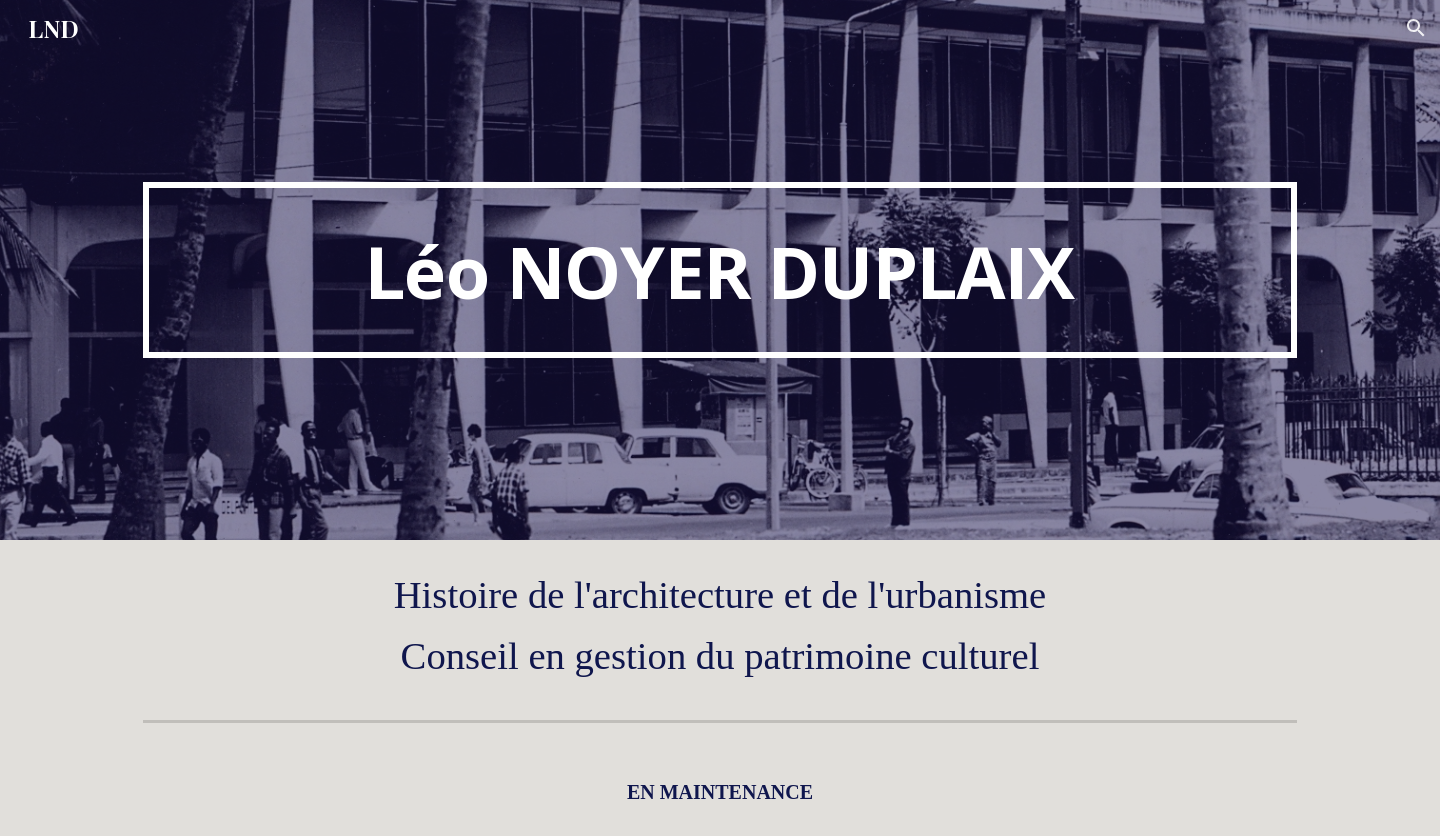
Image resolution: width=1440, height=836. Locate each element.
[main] (720, 270)
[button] (1416, 28)
